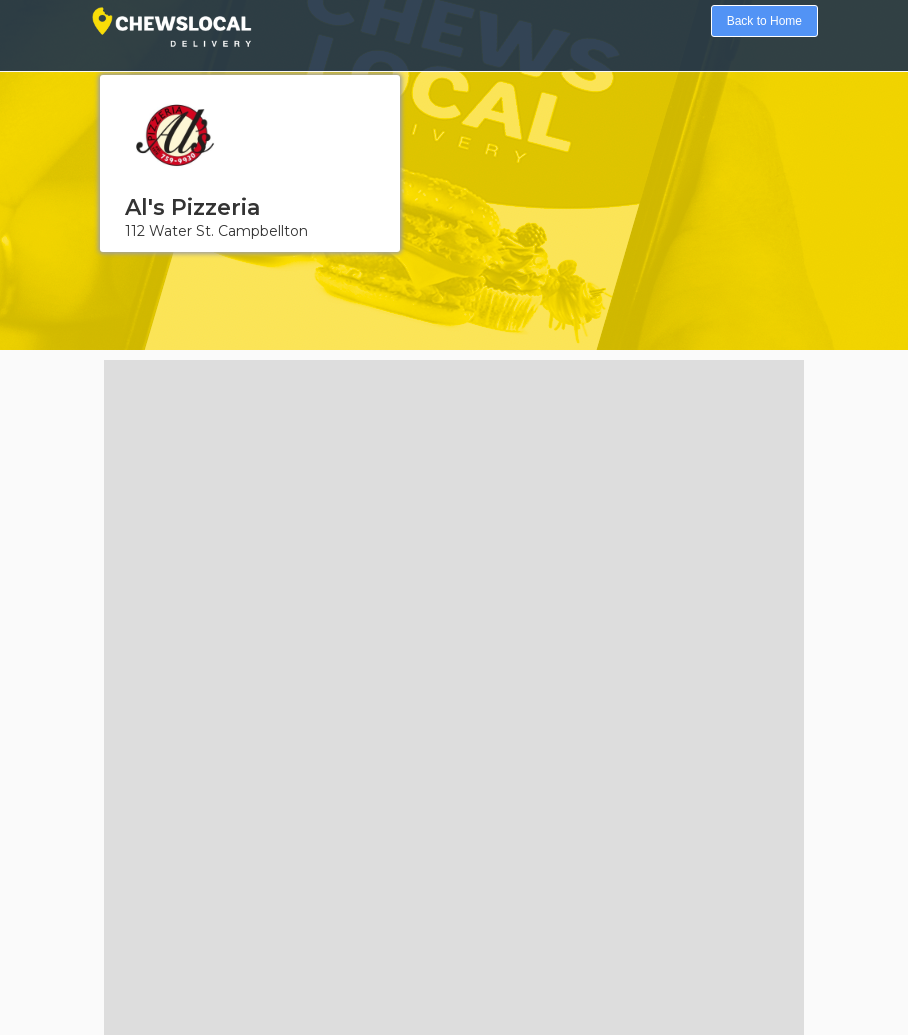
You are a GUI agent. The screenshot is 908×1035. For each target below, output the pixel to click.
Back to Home (764, 21)
